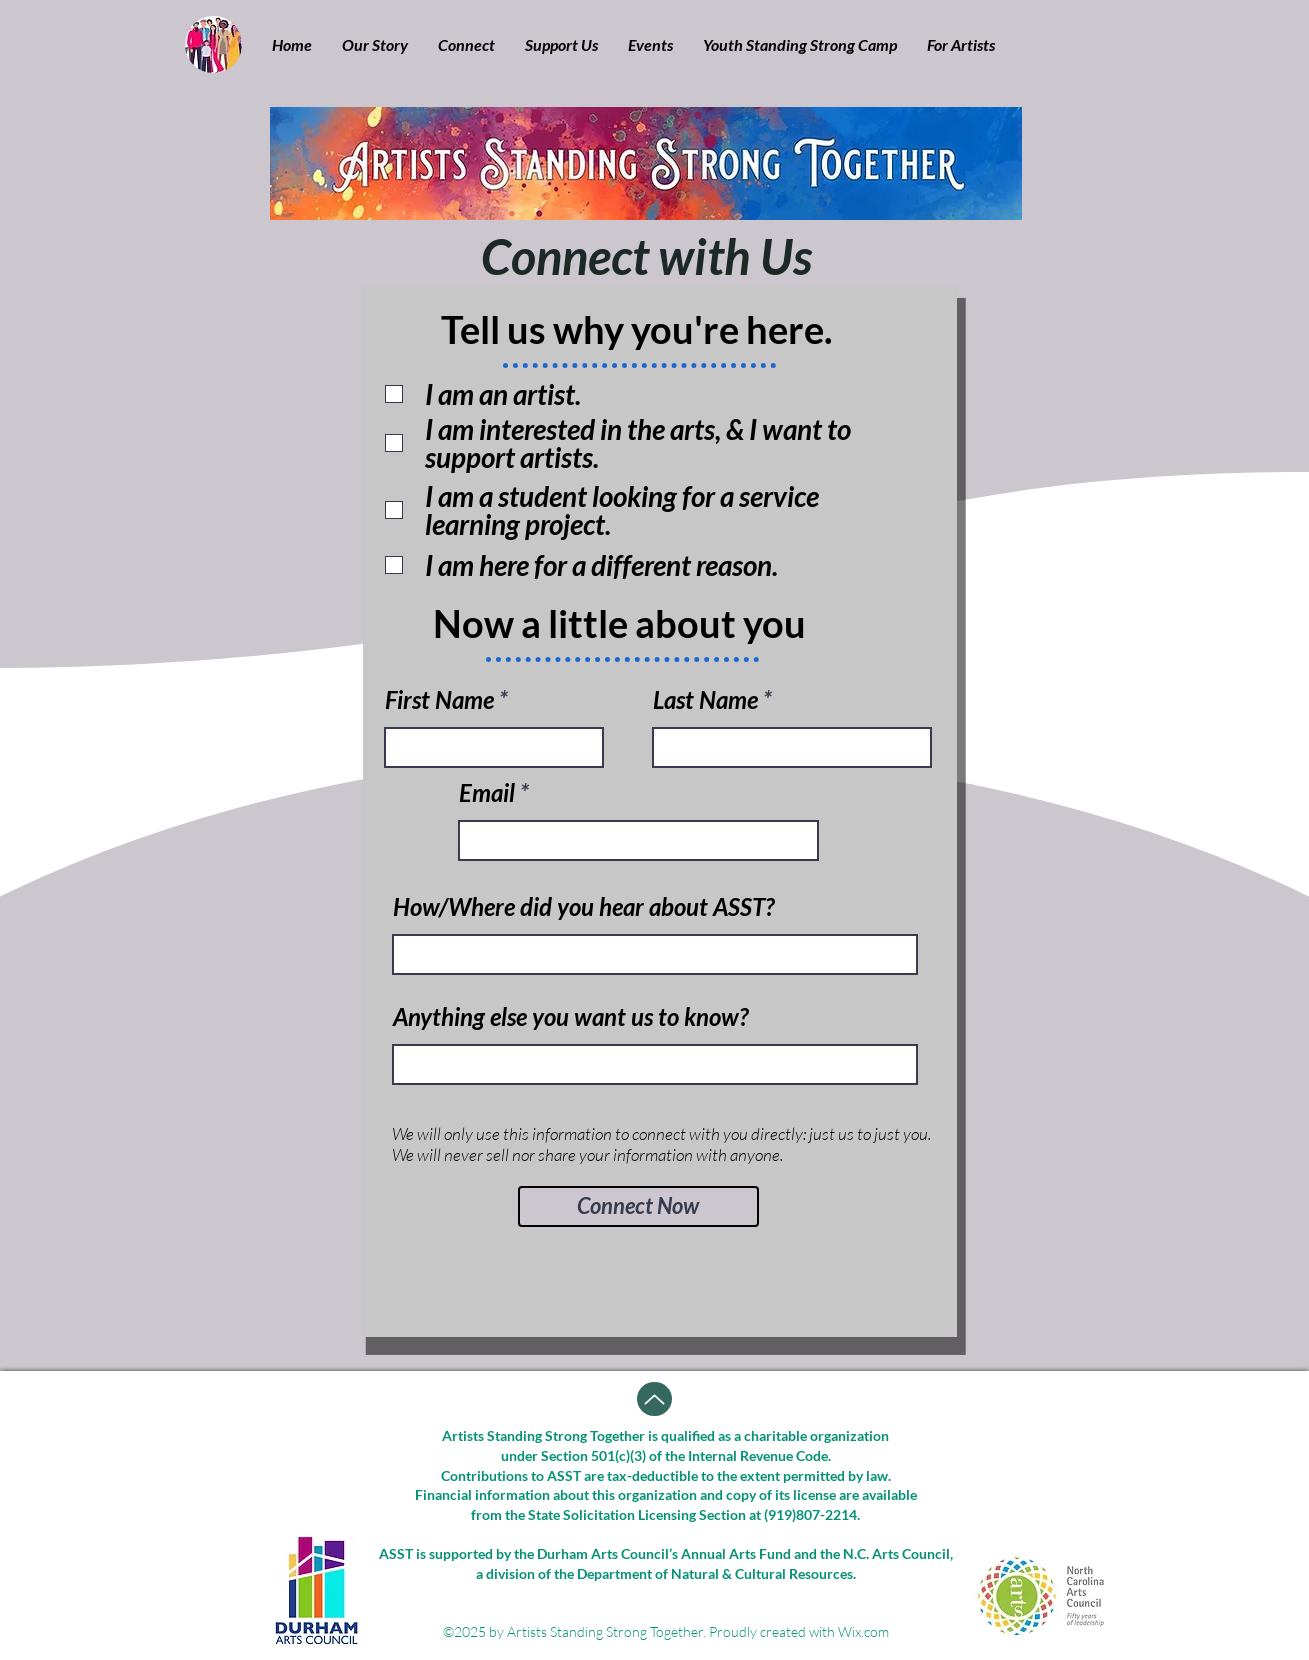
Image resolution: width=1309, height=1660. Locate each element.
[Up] (654, 1399)
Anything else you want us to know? (570, 1017)
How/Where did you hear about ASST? (583, 907)
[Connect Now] (638, 1206)
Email (487, 793)
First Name (439, 700)
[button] (375, 45)
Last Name (705, 700)
